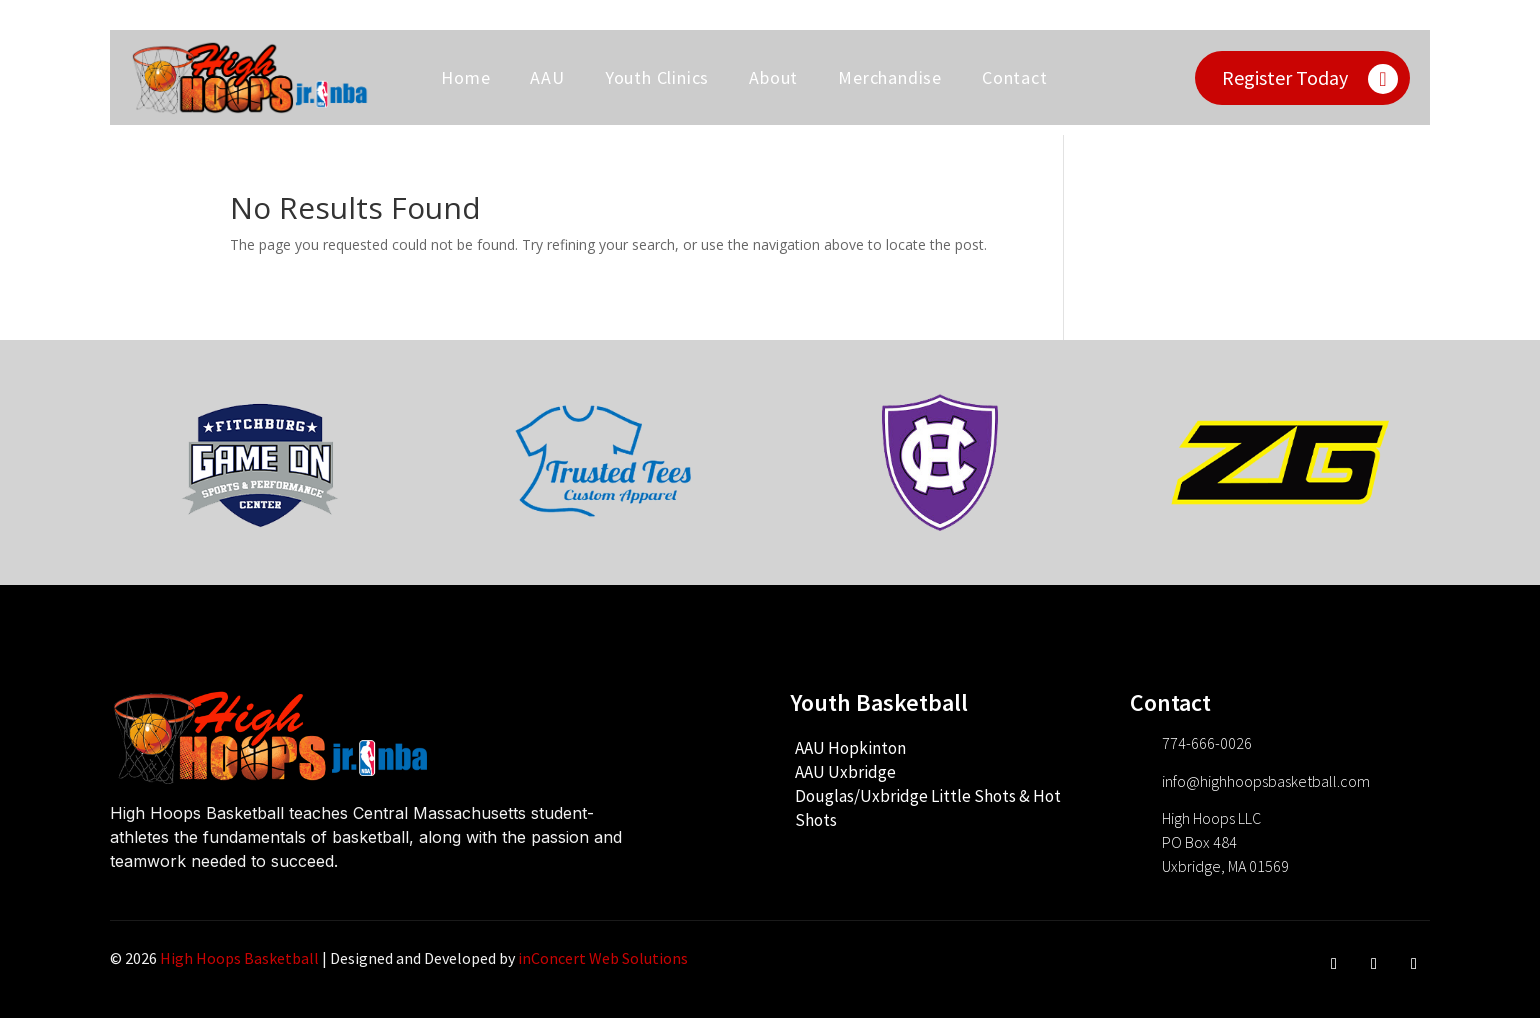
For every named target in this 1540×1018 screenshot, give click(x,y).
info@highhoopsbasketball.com (1266, 781)
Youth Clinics (657, 77)
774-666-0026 (1207, 743)
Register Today (1285, 77)
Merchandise (890, 77)
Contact (1015, 77)
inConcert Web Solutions (603, 958)
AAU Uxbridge (845, 772)
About (773, 77)
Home (465, 77)
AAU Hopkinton (850, 748)
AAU (547, 77)
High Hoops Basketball (239, 958)
